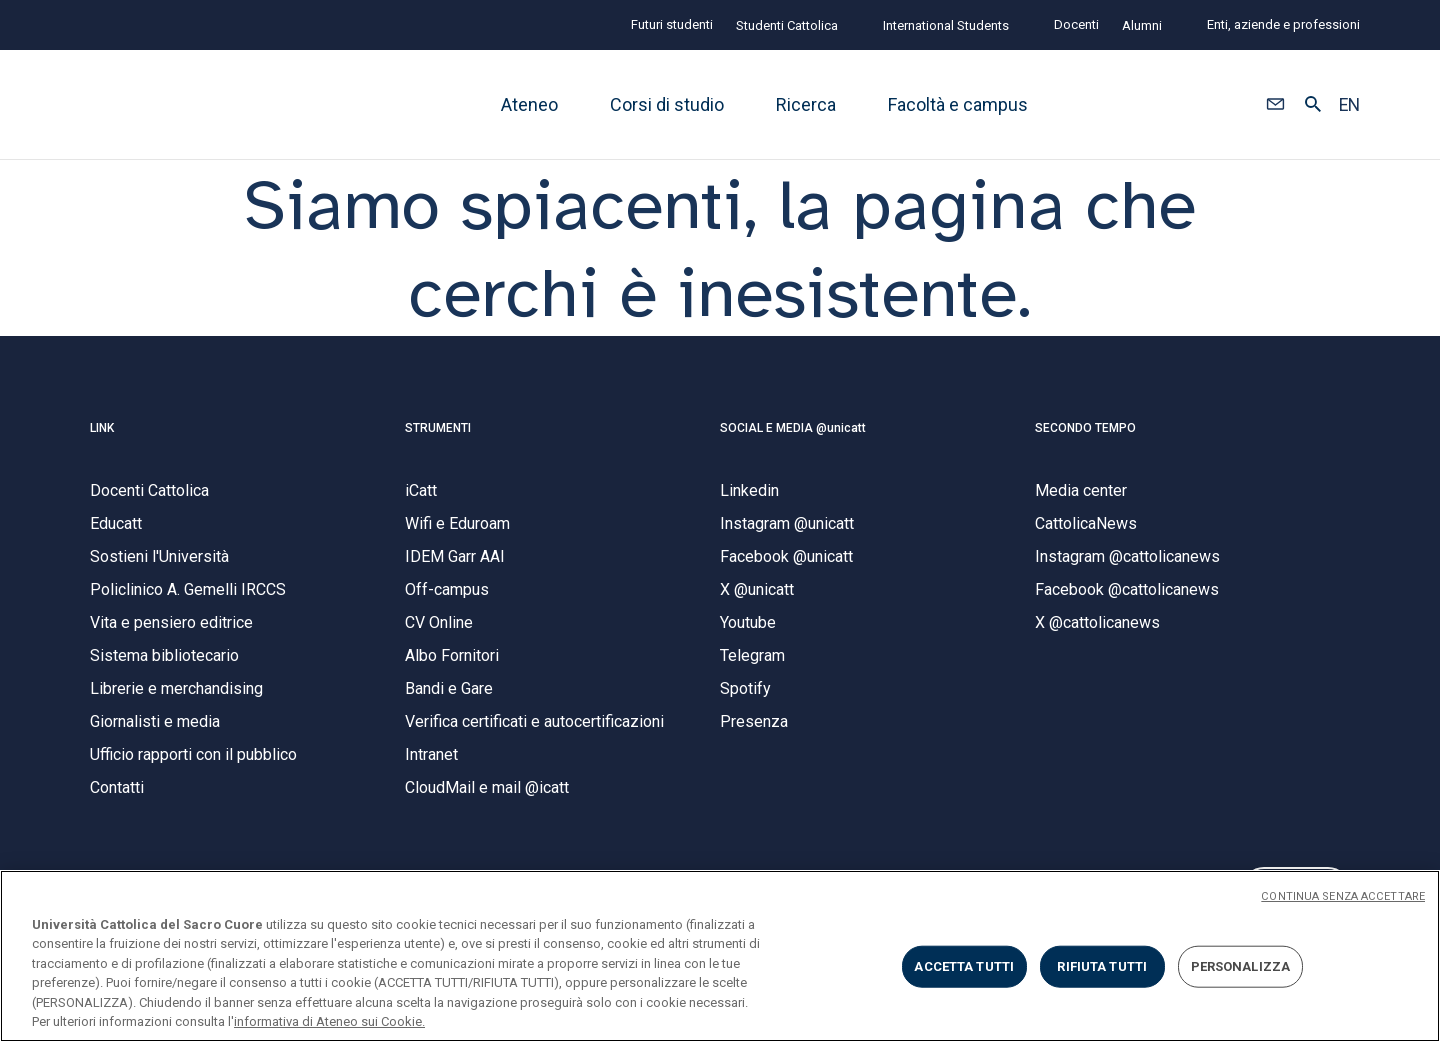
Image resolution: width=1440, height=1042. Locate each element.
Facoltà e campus (958, 104)
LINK (102, 437)
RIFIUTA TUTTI (1102, 966)
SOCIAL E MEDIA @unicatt (793, 437)
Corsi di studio (667, 104)
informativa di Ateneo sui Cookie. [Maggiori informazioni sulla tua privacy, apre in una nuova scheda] (329, 1021)
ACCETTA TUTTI (964, 966)
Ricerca (806, 104)
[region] (720, 956)
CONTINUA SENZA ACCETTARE (1343, 896)
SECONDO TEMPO (1085, 437)
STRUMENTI (438, 437)
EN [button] (1349, 105)
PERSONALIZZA (1241, 966)
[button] (1275, 105)
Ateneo (529, 104)
